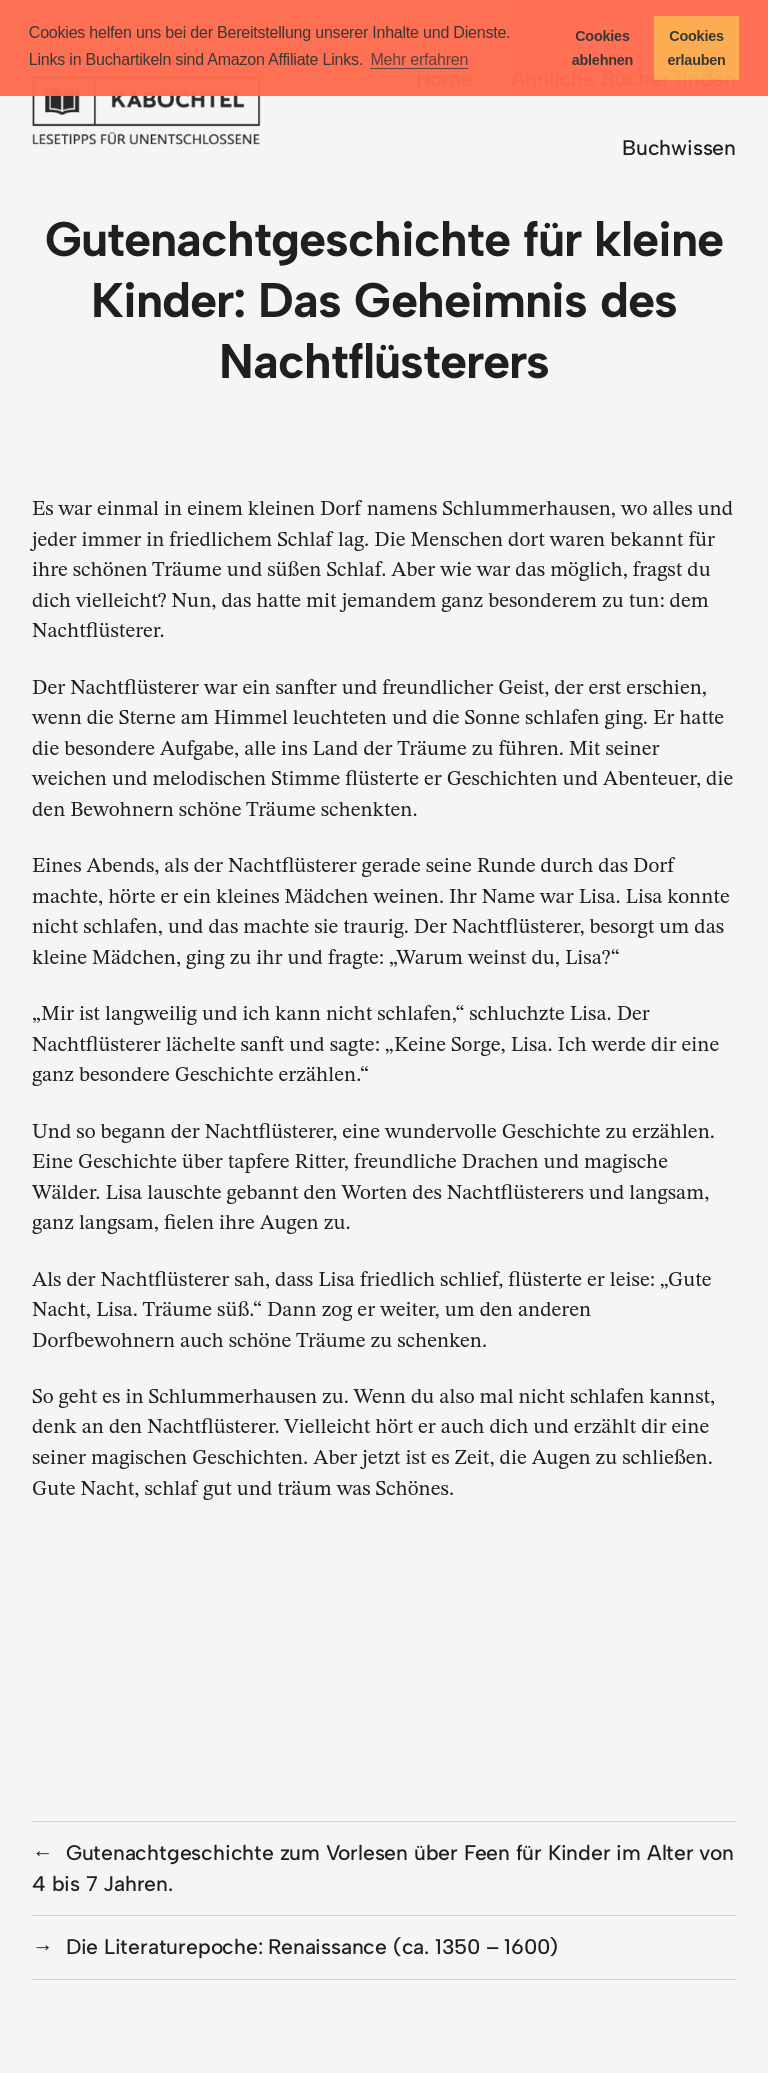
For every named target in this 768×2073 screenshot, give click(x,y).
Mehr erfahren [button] (419, 59)
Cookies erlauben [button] (696, 48)
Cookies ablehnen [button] (602, 48)
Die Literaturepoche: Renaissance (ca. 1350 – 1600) (312, 1946)
